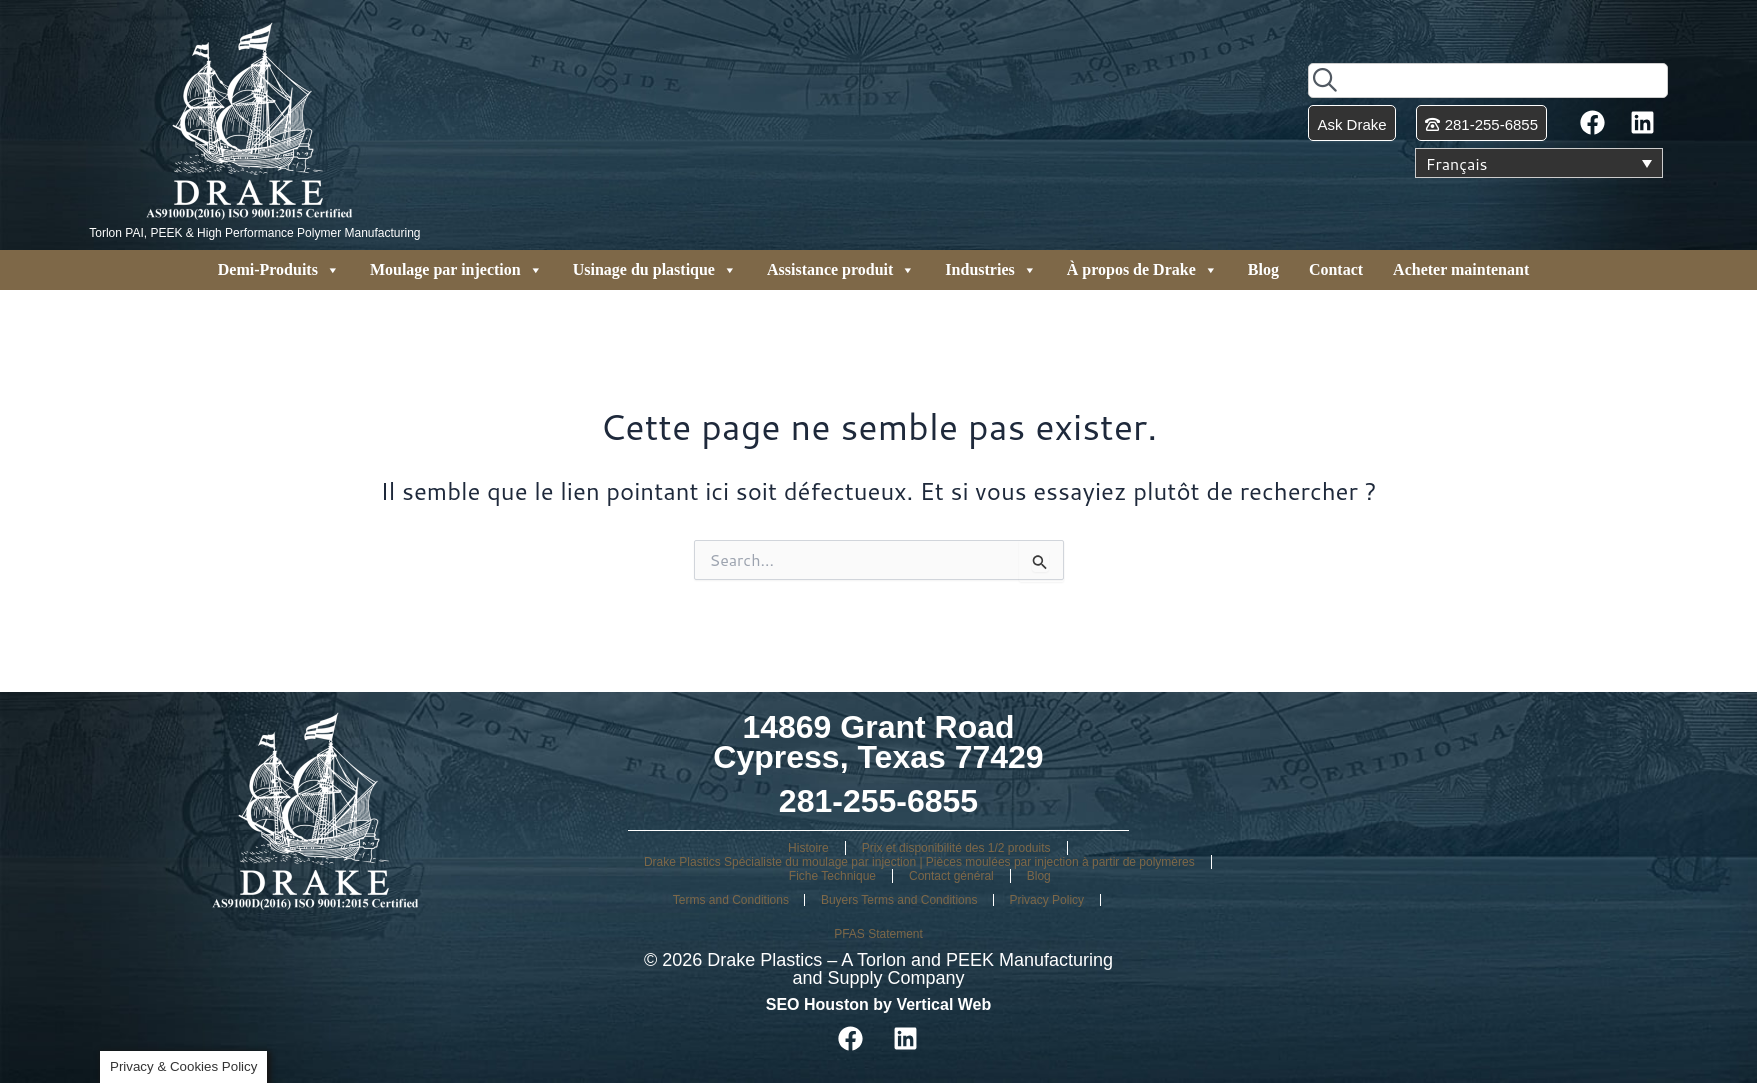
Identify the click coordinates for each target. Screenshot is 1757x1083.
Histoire (808, 848)
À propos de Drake (1142, 270)
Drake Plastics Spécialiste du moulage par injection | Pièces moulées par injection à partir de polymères (919, 862)
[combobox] (1488, 80)
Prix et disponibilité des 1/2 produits (956, 848)
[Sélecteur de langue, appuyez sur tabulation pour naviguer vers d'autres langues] (1539, 163)
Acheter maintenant (1461, 269)
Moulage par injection (456, 270)
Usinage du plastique (655, 270)
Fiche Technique (832, 876)
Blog (1263, 269)
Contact (1336, 269)
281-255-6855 (878, 801)
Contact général (951, 876)
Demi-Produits (279, 270)
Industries (990, 270)
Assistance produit (841, 270)
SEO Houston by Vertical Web (879, 1004)
